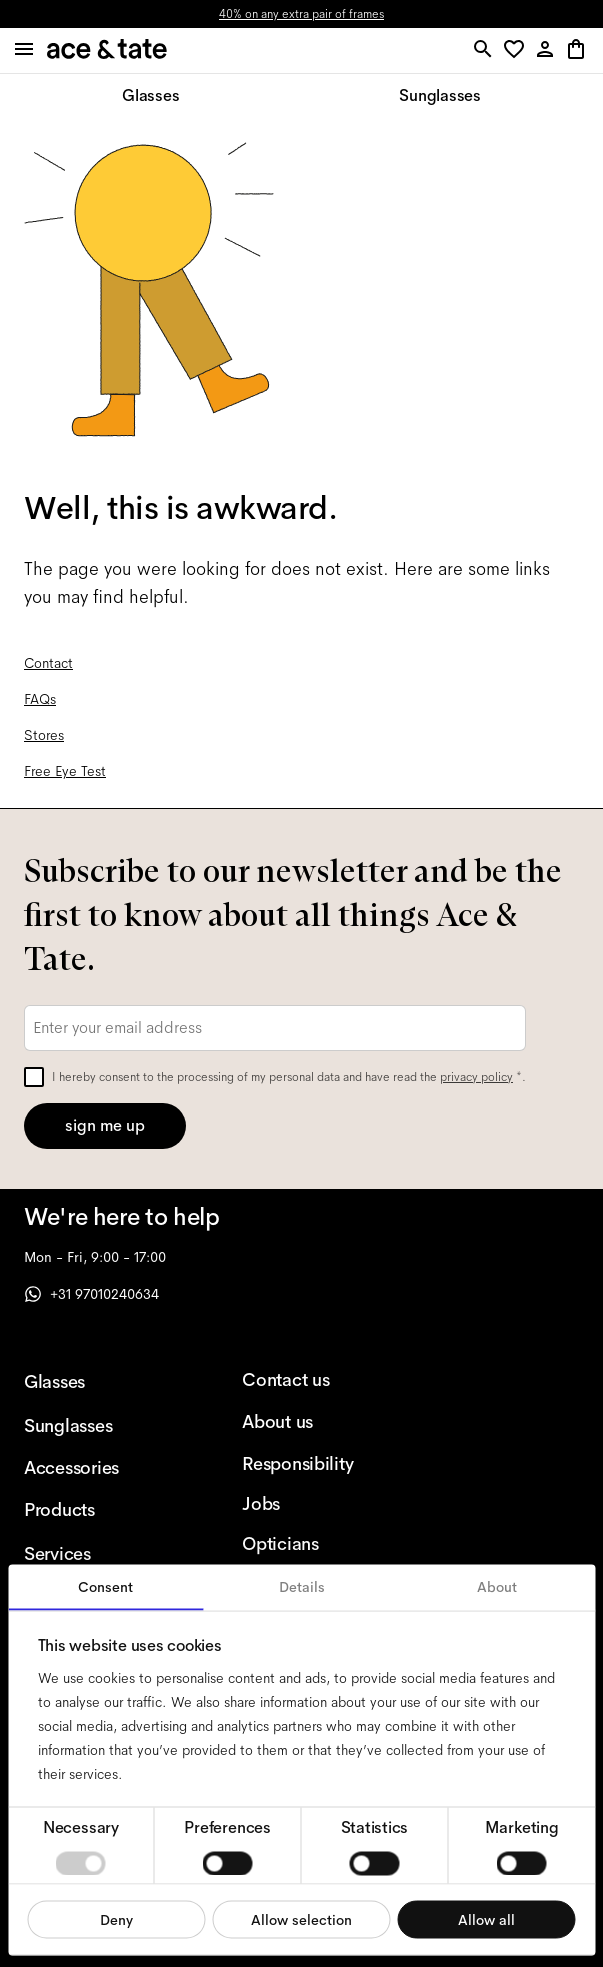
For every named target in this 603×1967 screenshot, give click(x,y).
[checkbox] (34, 1077)
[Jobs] (319, 1504)
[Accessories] (101, 1468)
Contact (48, 663)
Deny (116, 1919)
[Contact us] (319, 1380)
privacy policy (476, 1077)
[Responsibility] (319, 1464)
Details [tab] (302, 1587)
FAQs (40, 699)
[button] (517, 50)
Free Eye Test (65, 771)
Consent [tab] (105, 1587)
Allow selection (301, 1919)
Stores (44, 735)
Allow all (486, 1919)
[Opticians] (319, 1544)
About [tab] (497, 1587)
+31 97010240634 (91, 1294)
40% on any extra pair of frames (301, 14)
